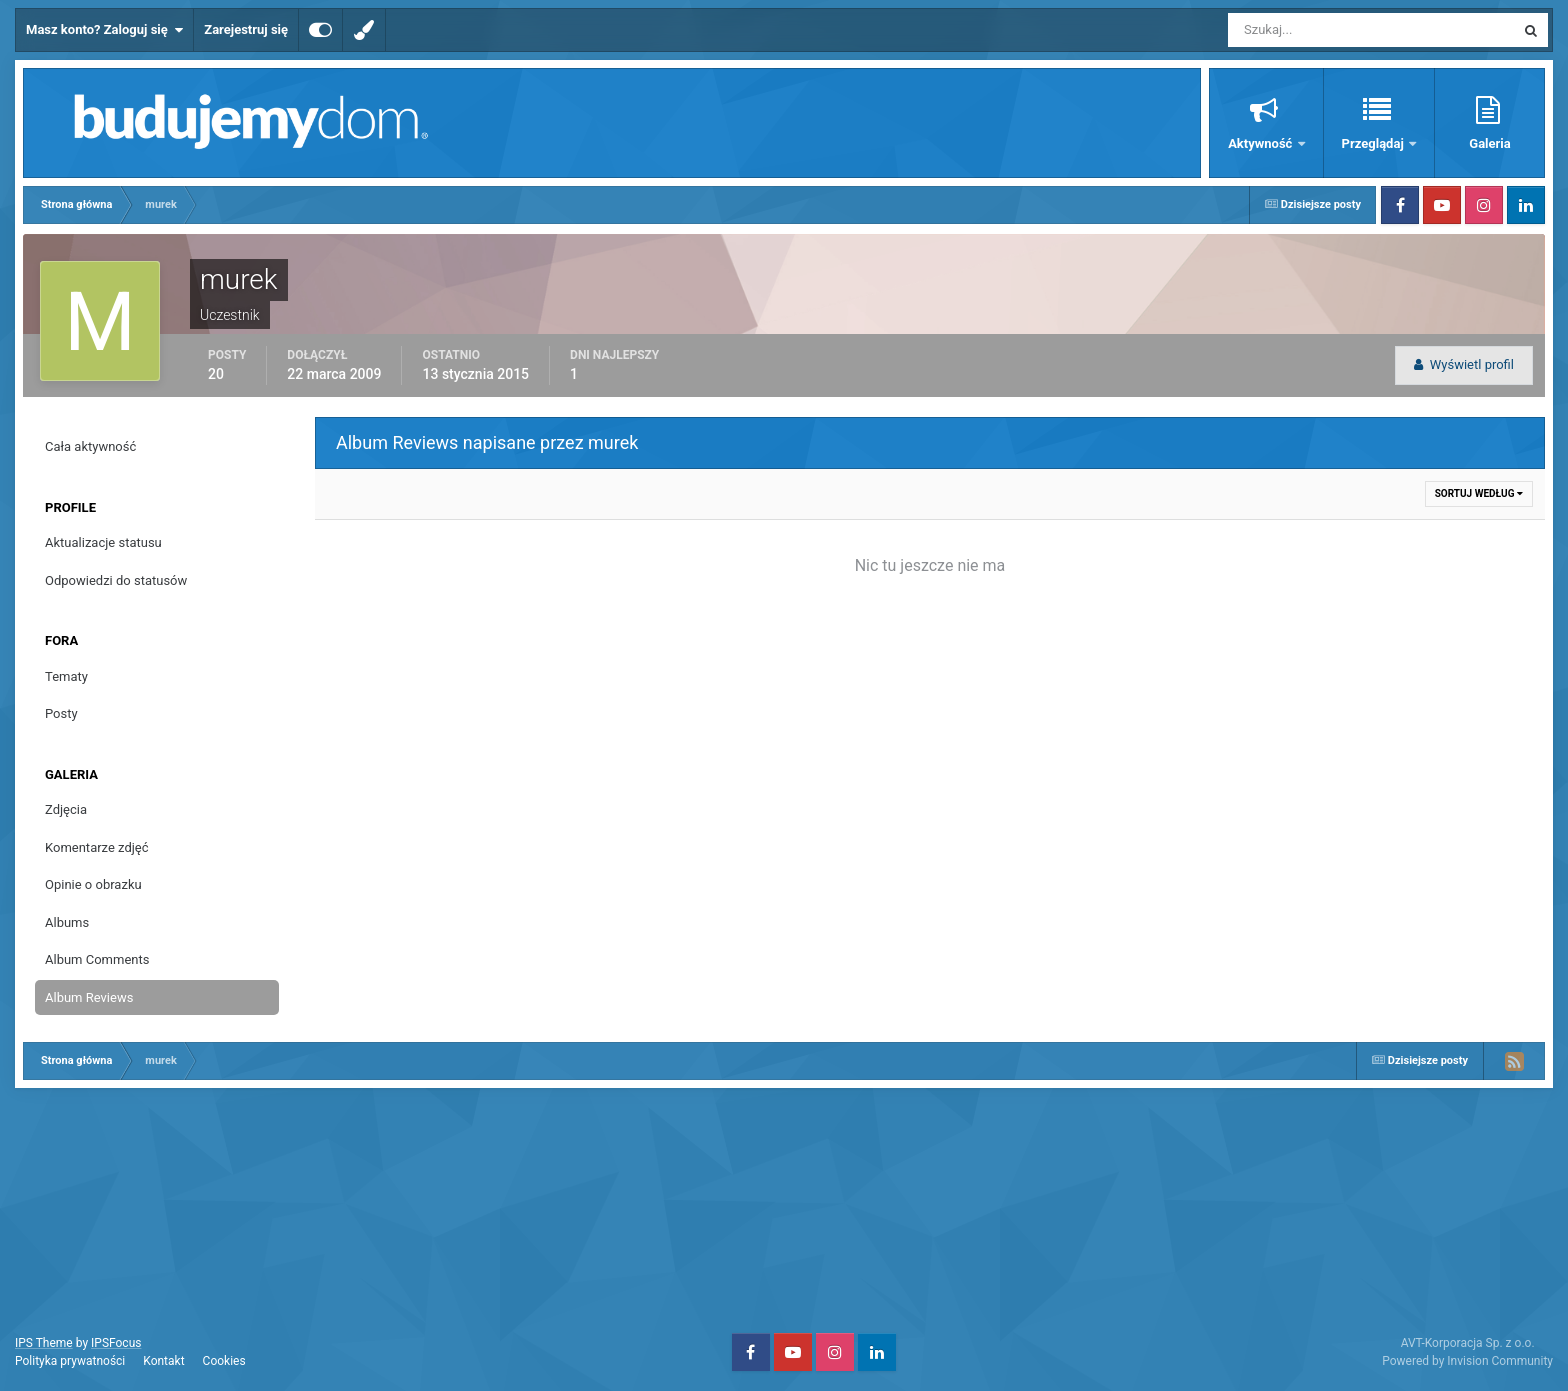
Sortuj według (1479, 493)
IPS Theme (44, 1343)
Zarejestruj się (246, 29)
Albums (67, 922)
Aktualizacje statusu (103, 542)
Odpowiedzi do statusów (116, 580)
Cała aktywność (90, 446)
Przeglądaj (1374, 143)
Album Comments (97, 959)
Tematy (66, 676)
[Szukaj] (1297, 30)
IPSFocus (116, 1343)
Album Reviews (89, 997)
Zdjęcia (66, 809)
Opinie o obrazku (93, 884)
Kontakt (163, 1361)
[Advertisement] (784, 1208)
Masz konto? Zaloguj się (104, 30)
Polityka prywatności (70, 1361)
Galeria (1489, 143)
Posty (61, 713)
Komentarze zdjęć (97, 847)
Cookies (224, 1361)
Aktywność (1261, 143)
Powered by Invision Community (1467, 1361)
